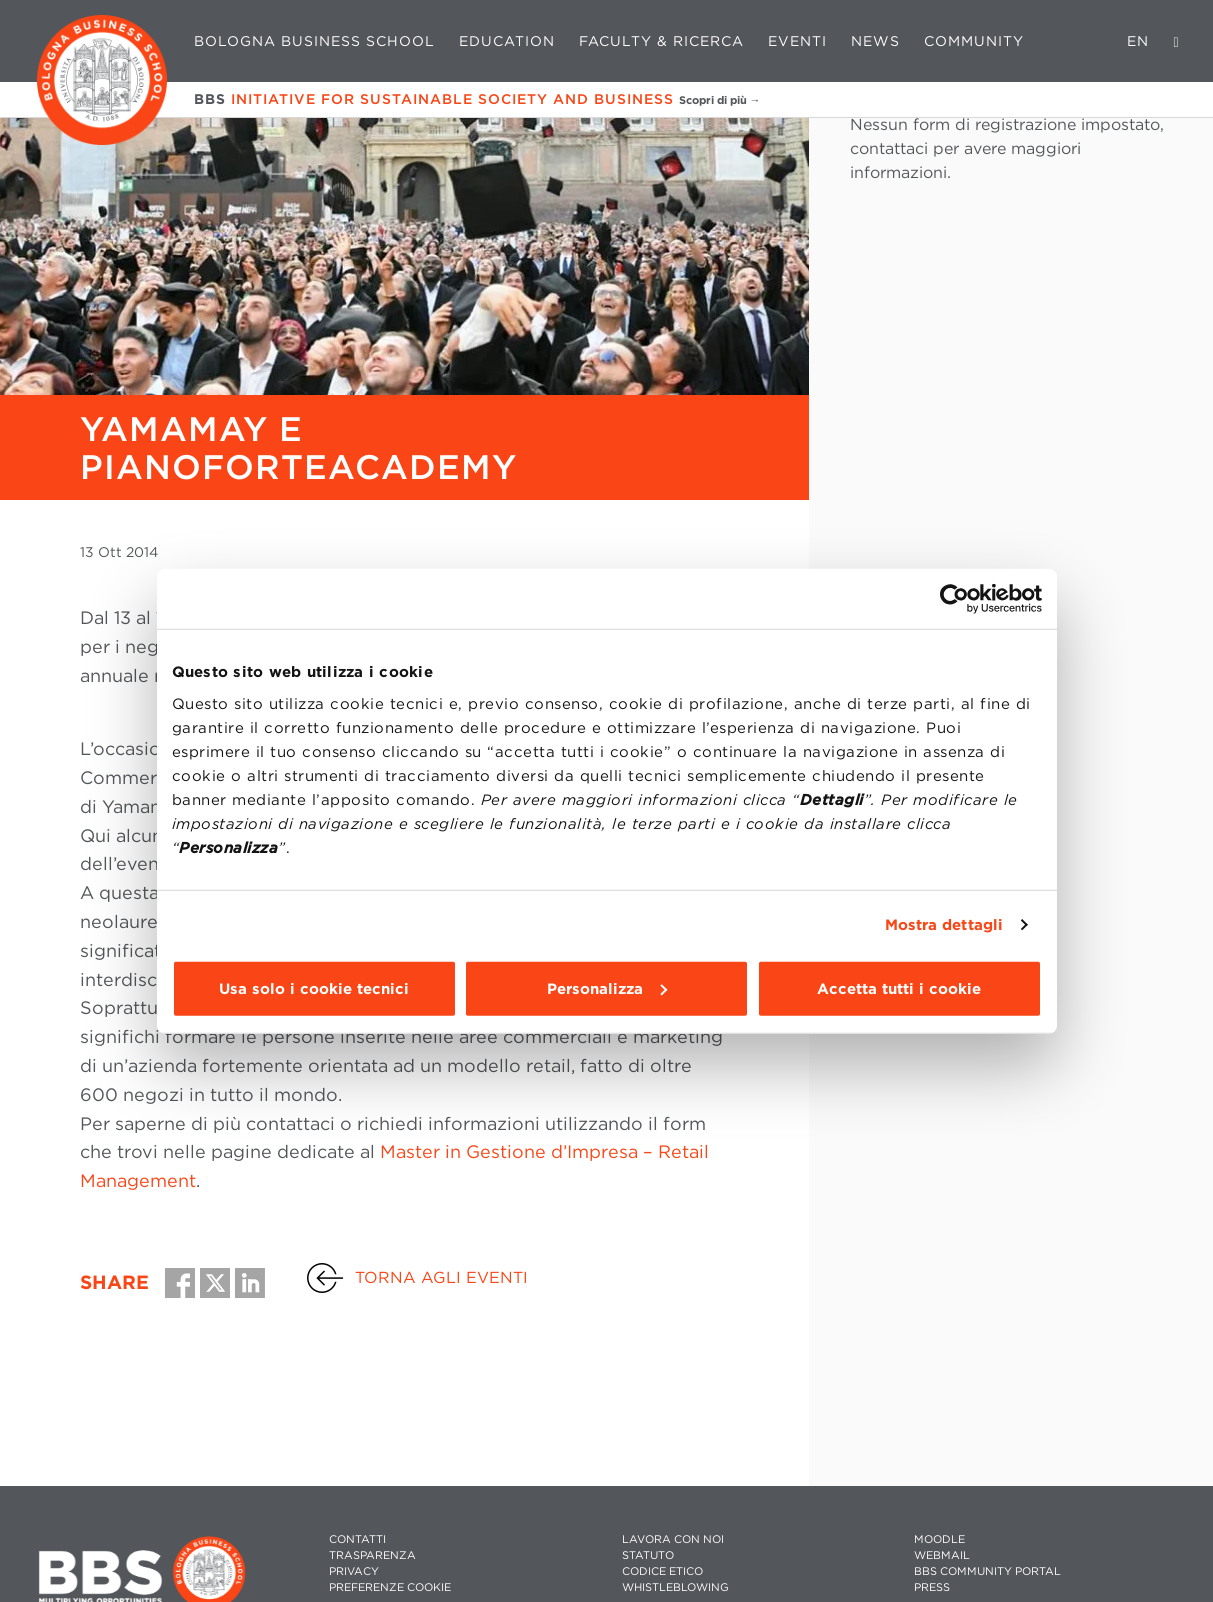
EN (1138, 41)
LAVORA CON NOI (673, 1539)
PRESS (932, 1587)
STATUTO (648, 1555)
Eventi (797, 41)
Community (974, 41)
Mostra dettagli (944, 925)
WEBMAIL (942, 1555)
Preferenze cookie (390, 1587)
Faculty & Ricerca (661, 41)
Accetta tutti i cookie (899, 988)
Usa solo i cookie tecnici (314, 988)
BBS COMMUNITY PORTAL (987, 1571)
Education (507, 41)
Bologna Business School (314, 41)
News (875, 41)
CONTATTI (357, 1539)
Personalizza (607, 988)
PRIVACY (354, 1571)
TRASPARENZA (372, 1555)
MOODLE (939, 1539)
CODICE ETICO (662, 1571)
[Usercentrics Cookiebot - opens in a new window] (954, 599)
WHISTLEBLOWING (675, 1587)
